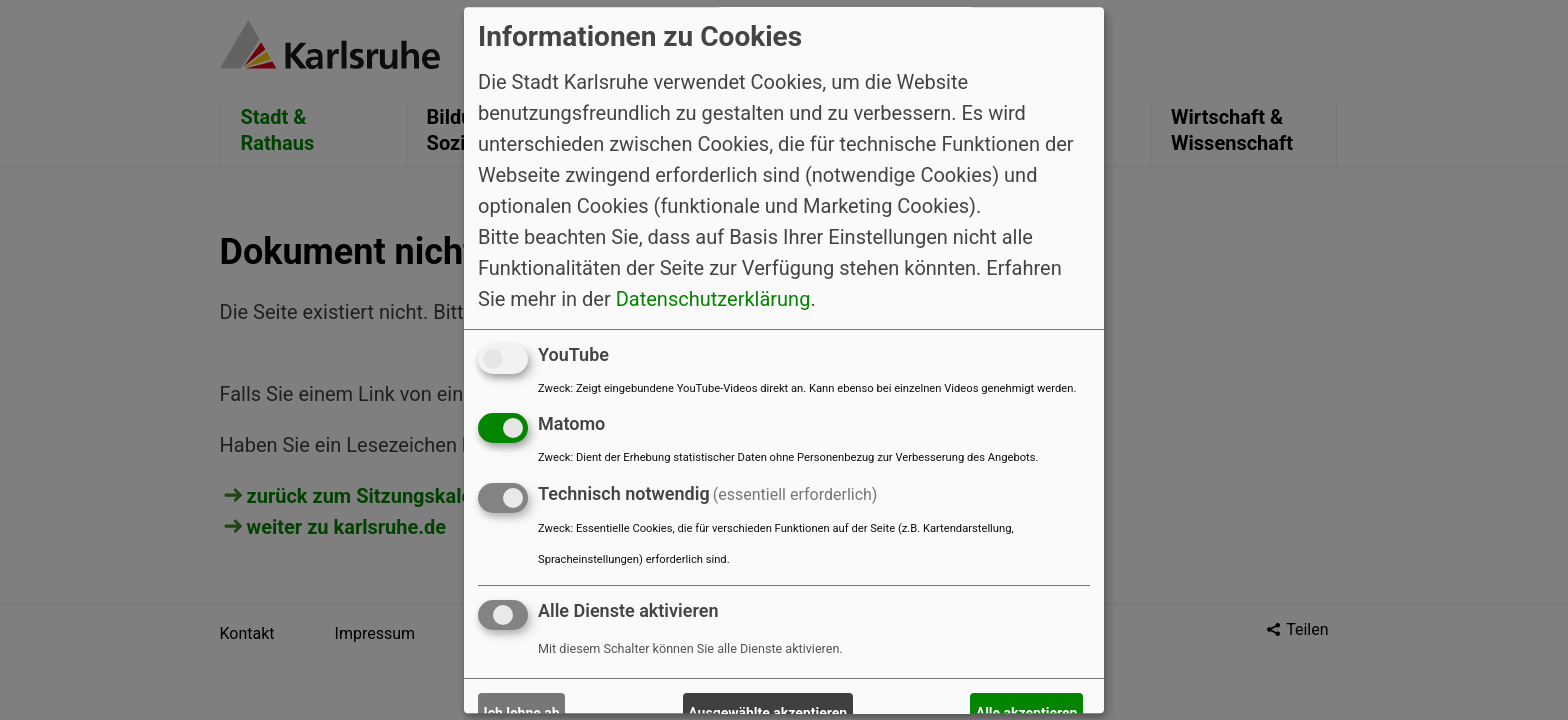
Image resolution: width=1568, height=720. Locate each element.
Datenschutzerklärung (713, 299)
